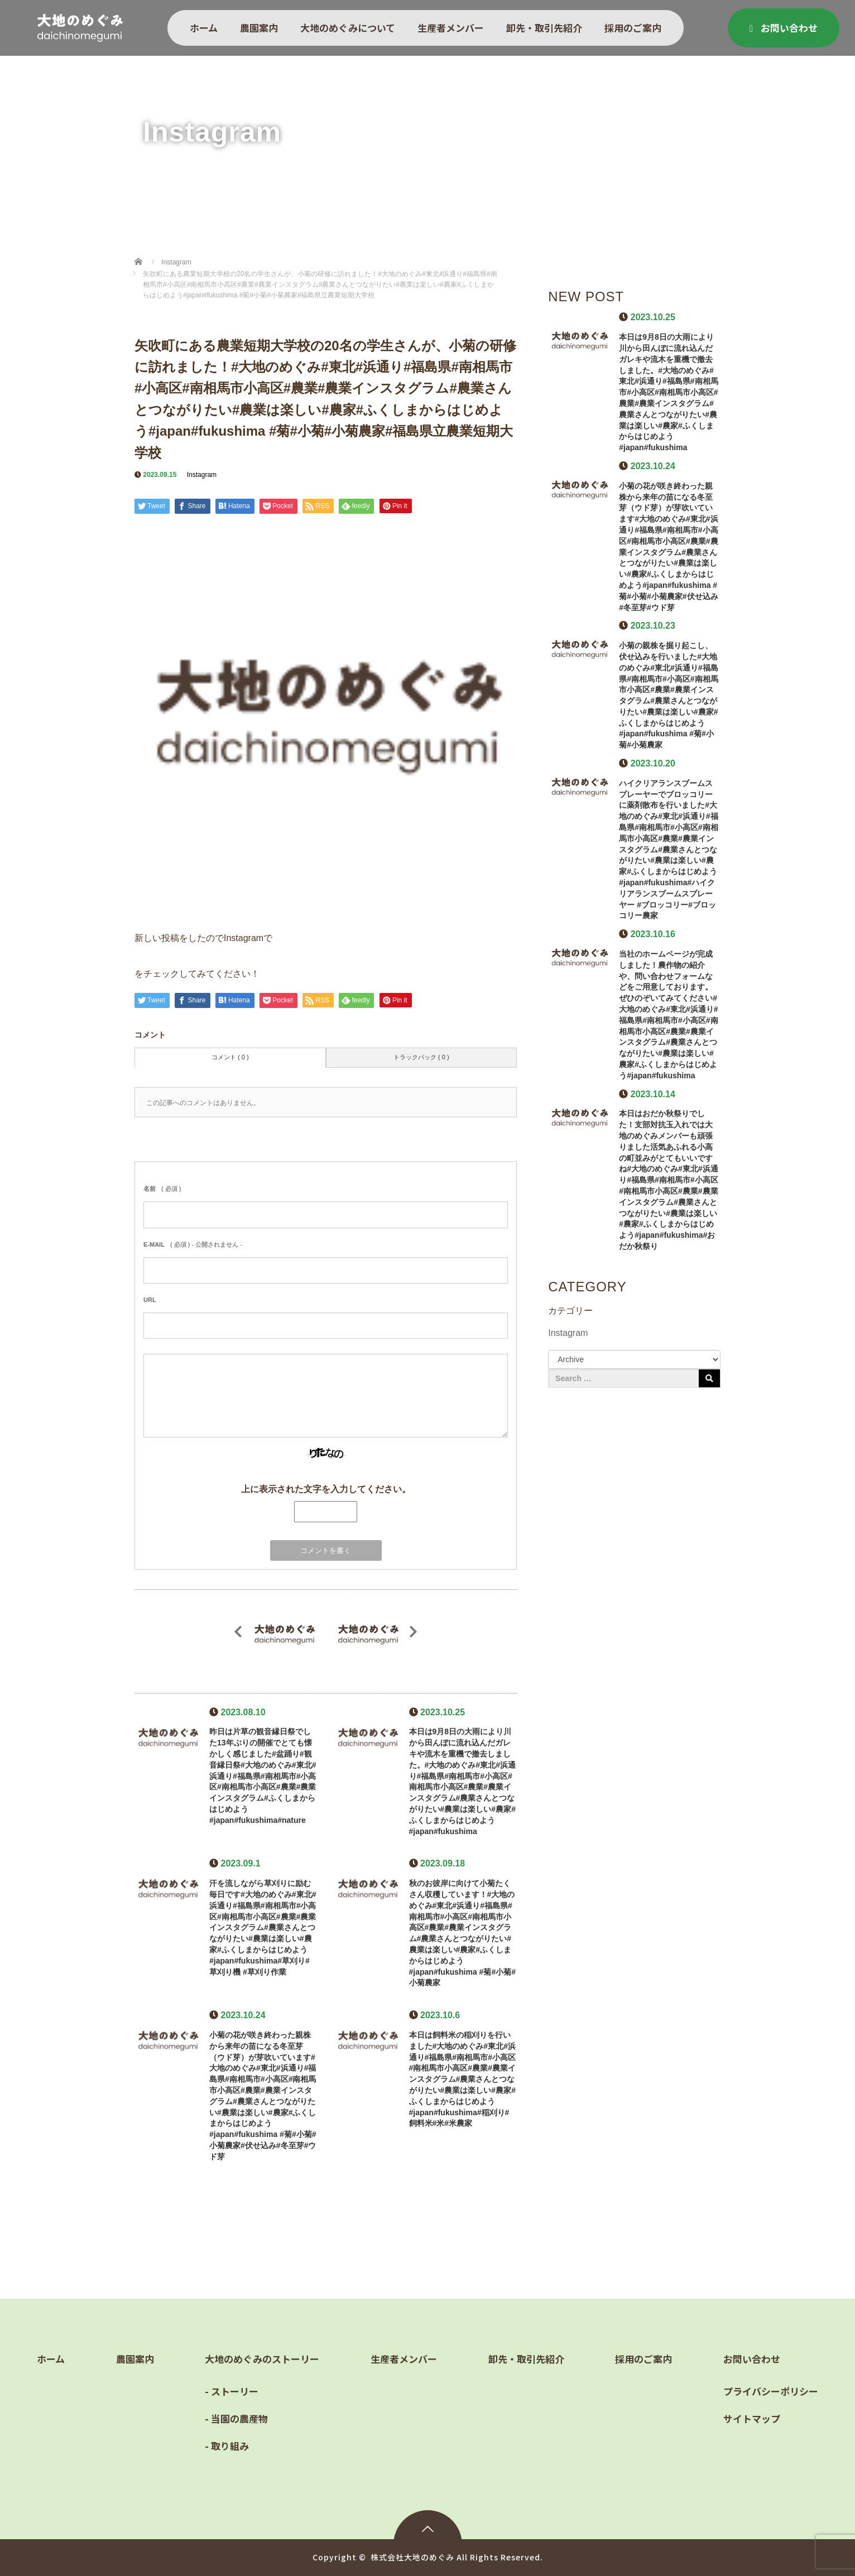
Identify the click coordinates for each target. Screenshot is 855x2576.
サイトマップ (751, 2418)
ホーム (204, 28)
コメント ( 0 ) (230, 1057)
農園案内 (259, 28)
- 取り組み (227, 2446)
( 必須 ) (162, 1188)
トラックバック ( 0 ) (421, 1057)
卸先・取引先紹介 (544, 28)
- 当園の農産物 (236, 2418)
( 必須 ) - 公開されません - (192, 1244)
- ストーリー (231, 2391)
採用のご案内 (632, 28)
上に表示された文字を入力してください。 (326, 1489)
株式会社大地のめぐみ (412, 2557)
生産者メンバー (450, 28)
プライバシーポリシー (770, 2391)
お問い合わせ (784, 28)
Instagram (202, 475)
